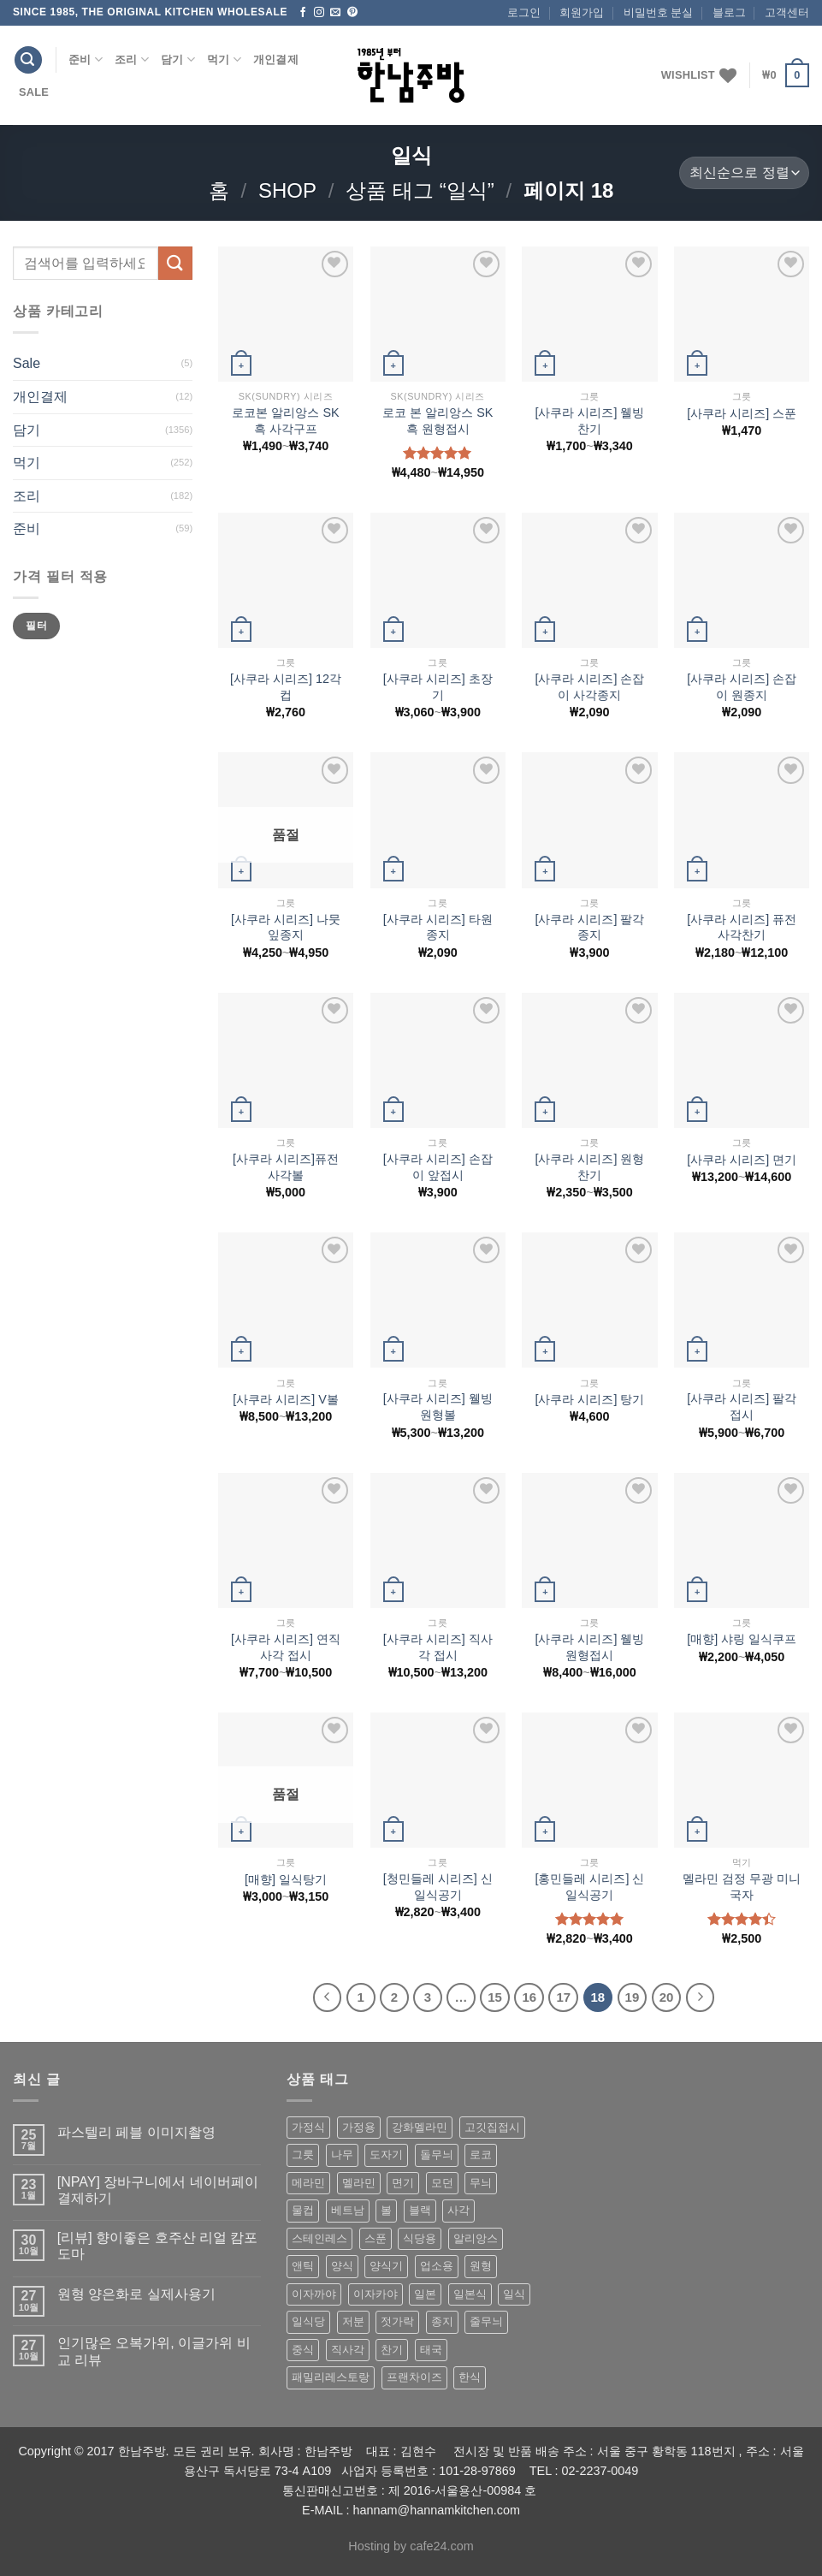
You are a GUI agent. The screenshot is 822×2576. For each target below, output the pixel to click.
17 (563, 1997)
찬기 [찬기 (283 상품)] (392, 2349)
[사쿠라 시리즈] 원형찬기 (589, 1167)
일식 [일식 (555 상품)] (514, 2294)
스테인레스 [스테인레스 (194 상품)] (319, 2238)
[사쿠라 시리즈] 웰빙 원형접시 (589, 1647)
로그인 (524, 12)
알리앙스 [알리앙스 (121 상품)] (475, 2238)
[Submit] (175, 263)
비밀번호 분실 (659, 12)
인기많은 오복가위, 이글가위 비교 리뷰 (154, 2351)
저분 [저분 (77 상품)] (353, 2321)
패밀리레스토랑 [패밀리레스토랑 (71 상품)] (331, 2377)
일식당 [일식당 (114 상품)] (308, 2321)
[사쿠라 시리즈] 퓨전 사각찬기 (741, 927)
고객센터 (787, 12)
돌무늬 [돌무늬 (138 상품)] (436, 2154)
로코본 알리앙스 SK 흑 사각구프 (285, 421)
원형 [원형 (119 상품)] (481, 2265)
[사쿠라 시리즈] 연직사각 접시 (285, 1647)
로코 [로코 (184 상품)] (481, 2154)
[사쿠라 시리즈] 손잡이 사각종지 (589, 687)
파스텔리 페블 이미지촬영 (136, 2132)
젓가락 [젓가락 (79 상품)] (397, 2321)
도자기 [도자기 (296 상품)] (386, 2154)
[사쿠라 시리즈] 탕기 (589, 1399)
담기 (178, 59)
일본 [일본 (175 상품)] (425, 2294)
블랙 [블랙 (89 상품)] (420, 2210)
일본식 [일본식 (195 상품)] (470, 2294)
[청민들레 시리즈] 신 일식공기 (438, 1887)
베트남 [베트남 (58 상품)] (347, 2210)
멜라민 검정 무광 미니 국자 (742, 1887)
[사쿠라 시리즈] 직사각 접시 (438, 1647)
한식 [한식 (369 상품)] (469, 2377)
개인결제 (276, 59)
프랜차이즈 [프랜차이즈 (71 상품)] (414, 2377)
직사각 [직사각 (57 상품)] (347, 2349)
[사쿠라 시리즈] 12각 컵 (285, 687)
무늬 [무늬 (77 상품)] (481, 2182)
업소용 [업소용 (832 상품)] (436, 2265)
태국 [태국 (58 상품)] (431, 2349)
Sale (34, 92)
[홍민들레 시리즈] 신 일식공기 (589, 1887)
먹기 (224, 59)
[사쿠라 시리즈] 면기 (741, 1159)
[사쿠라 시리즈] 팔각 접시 (741, 1407)
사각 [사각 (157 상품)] (458, 2210)
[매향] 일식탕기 (286, 1879)
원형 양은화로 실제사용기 (136, 2294)
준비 (85, 59)
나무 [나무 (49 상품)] (342, 2154)
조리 (132, 59)
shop (287, 190)
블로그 (729, 12)
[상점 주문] (744, 173)
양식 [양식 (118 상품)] (342, 2265)
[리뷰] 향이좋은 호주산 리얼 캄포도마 (157, 2245)
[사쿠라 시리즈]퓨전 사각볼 (286, 1167)
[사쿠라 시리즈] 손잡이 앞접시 (438, 1167)
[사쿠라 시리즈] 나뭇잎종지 (285, 927)
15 (495, 1997)
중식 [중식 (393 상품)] (303, 2349)
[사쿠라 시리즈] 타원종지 (438, 927)
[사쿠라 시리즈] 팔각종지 (589, 927)
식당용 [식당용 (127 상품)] (419, 2238)
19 (632, 1997)
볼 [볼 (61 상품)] (386, 2210)
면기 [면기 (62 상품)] (403, 2182)
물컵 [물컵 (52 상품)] (303, 2210)
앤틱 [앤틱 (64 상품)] (303, 2265)
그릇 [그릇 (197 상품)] (303, 2154)
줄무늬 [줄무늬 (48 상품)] (486, 2321)
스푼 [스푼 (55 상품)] (375, 2238)
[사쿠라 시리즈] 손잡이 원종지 (741, 687)
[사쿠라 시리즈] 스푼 (741, 413)
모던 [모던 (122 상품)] (442, 2182)
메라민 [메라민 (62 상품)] (308, 2182)
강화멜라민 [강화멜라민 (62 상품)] (419, 2127)
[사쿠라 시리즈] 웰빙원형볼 (438, 1407)
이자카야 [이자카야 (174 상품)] (375, 2294)
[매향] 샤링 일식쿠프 (741, 1639)
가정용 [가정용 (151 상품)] (359, 2127)
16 (529, 1997)
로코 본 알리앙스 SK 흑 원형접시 (437, 421)
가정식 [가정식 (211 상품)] (308, 2127)
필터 (36, 626)
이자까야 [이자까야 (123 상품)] (314, 2294)
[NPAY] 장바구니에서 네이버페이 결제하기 (157, 2190)
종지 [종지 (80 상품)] (442, 2321)
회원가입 (581, 12)
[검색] (28, 60)
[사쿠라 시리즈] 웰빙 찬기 (589, 421)
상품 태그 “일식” (420, 190)
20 (666, 1997)
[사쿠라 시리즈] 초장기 (438, 687)
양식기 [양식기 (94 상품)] (386, 2265)
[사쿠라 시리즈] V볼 (286, 1399)
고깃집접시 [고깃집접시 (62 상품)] (492, 2127)
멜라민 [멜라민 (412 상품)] (359, 2182)
